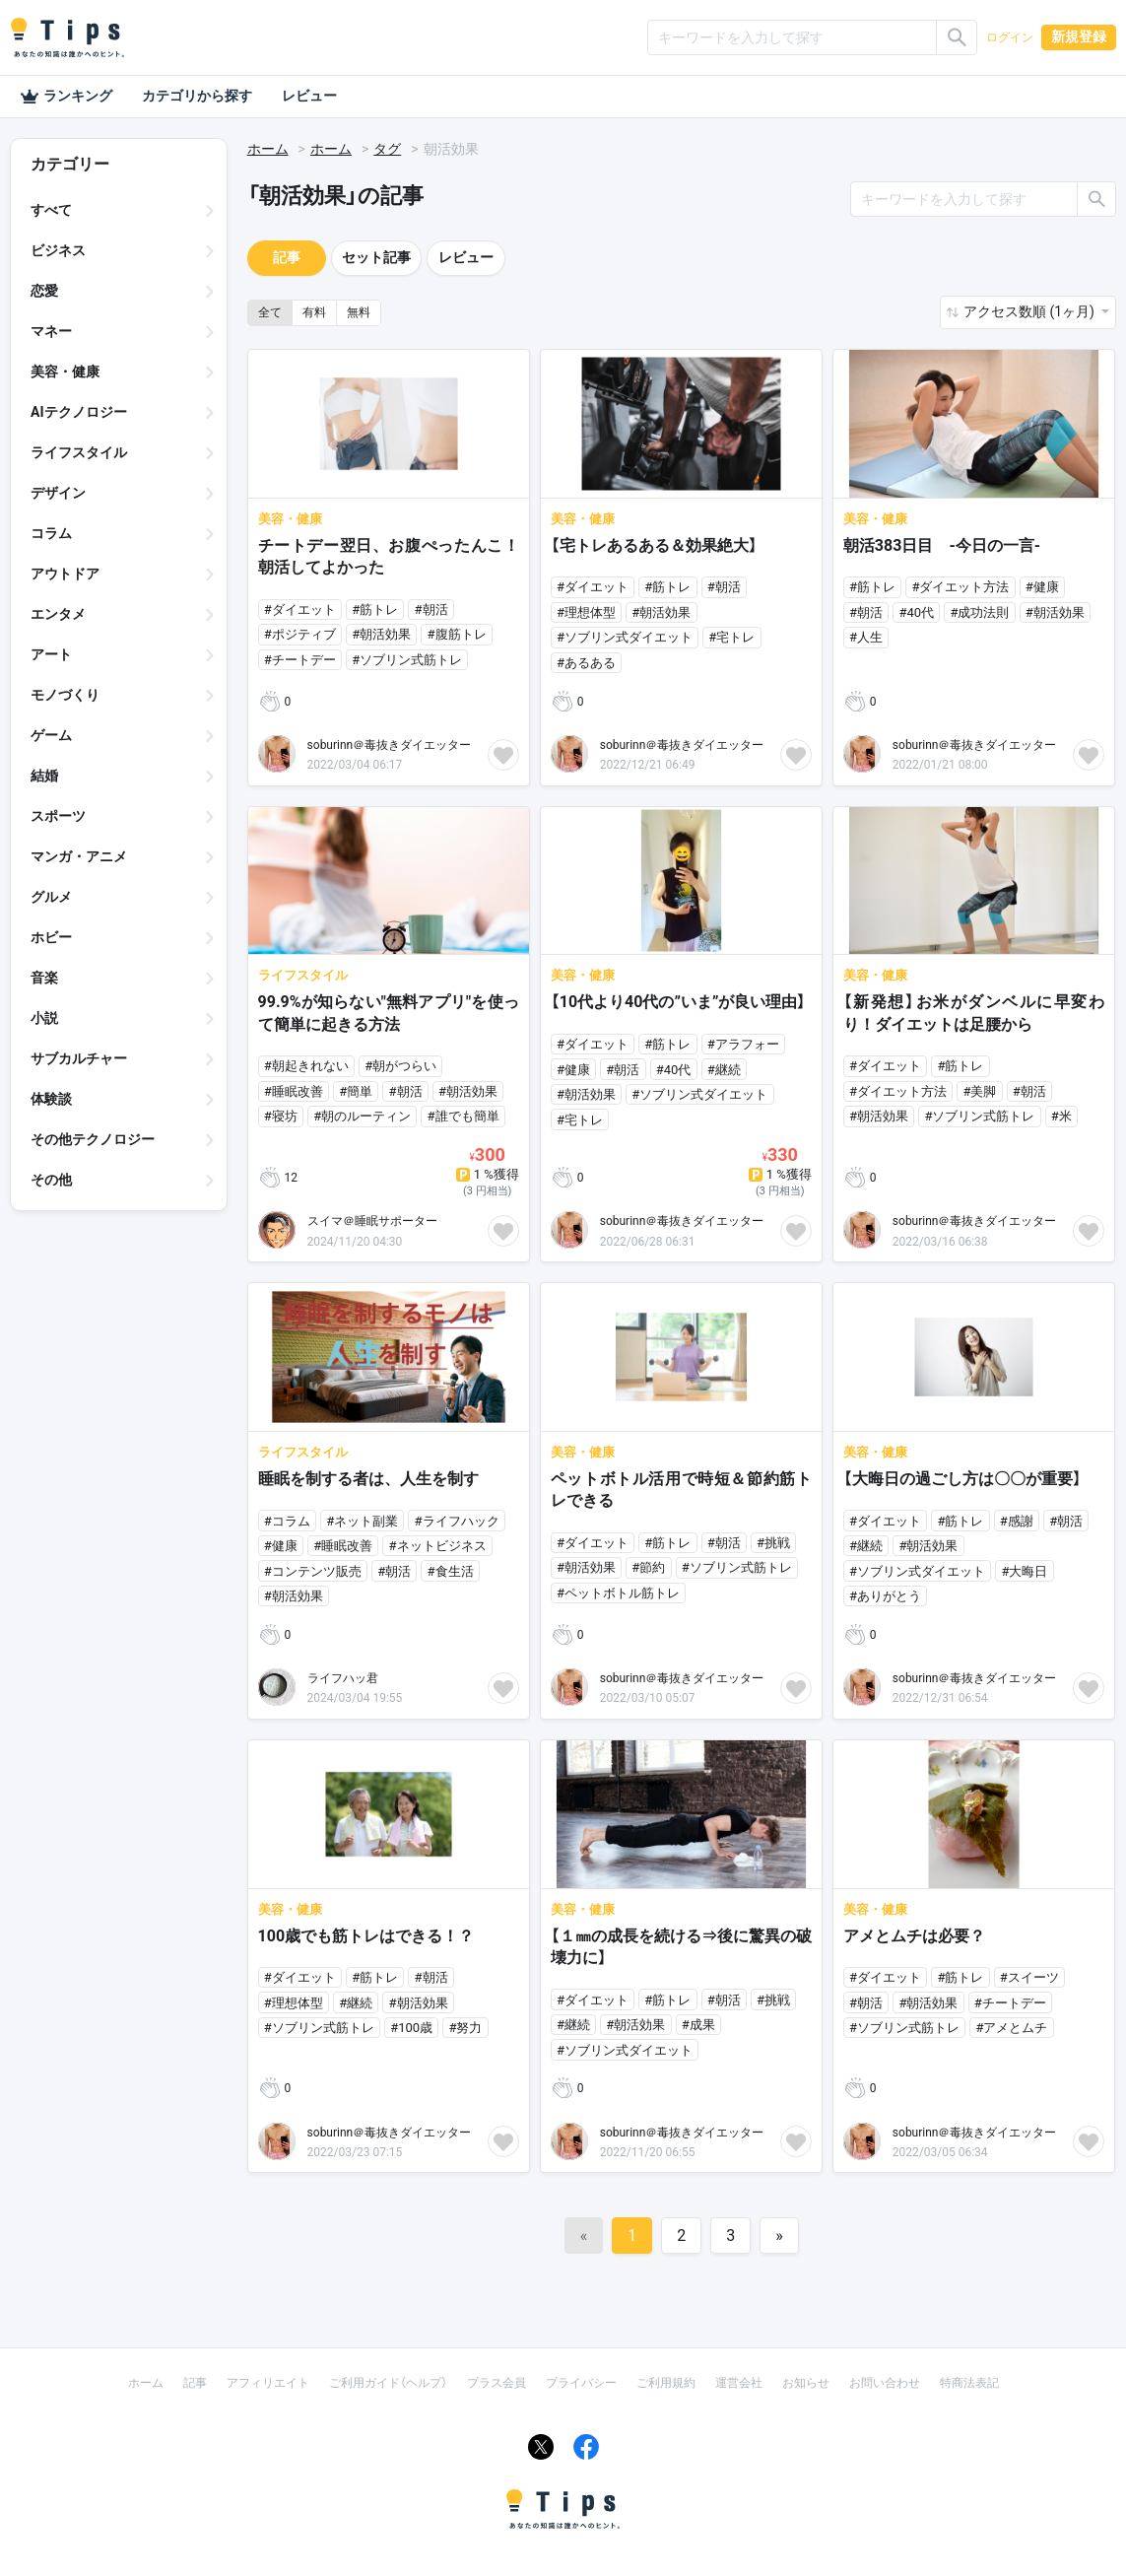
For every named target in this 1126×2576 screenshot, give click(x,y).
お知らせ (805, 2383)
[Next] (779, 2235)
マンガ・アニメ (79, 856)
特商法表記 (969, 2383)
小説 (44, 1018)
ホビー (51, 937)
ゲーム (51, 735)
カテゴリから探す (197, 95)
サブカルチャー (79, 1058)
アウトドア (65, 573)
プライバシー (581, 2383)
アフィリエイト (268, 2383)
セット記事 (376, 257)
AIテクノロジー (79, 412)
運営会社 (738, 2383)
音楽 (44, 977)
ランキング (66, 96)
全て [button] (270, 312)
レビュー (309, 95)
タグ (387, 149)
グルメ (51, 897)
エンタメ (58, 614)
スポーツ (58, 816)
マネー (51, 331)
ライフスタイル (79, 452)
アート (51, 654)
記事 (286, 257)
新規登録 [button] (1078, 36)
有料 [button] (314, 312)
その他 (51, 1179)
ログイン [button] (1009, 37)
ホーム (268, 149)
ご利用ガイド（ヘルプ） (388, 2383)
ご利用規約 (665, 2383)
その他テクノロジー (93, 1139)
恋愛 (44, 291)
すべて (51, 210)
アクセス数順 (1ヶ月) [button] (1030, 311)
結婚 (44, 775)
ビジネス (58, 250)
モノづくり (65, 695)
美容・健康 (65, 371)
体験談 (51, 1099)
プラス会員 (496, 2383)
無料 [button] (358, 312)
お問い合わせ (884, 2383)
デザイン (58, 493)
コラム (51, 533)
